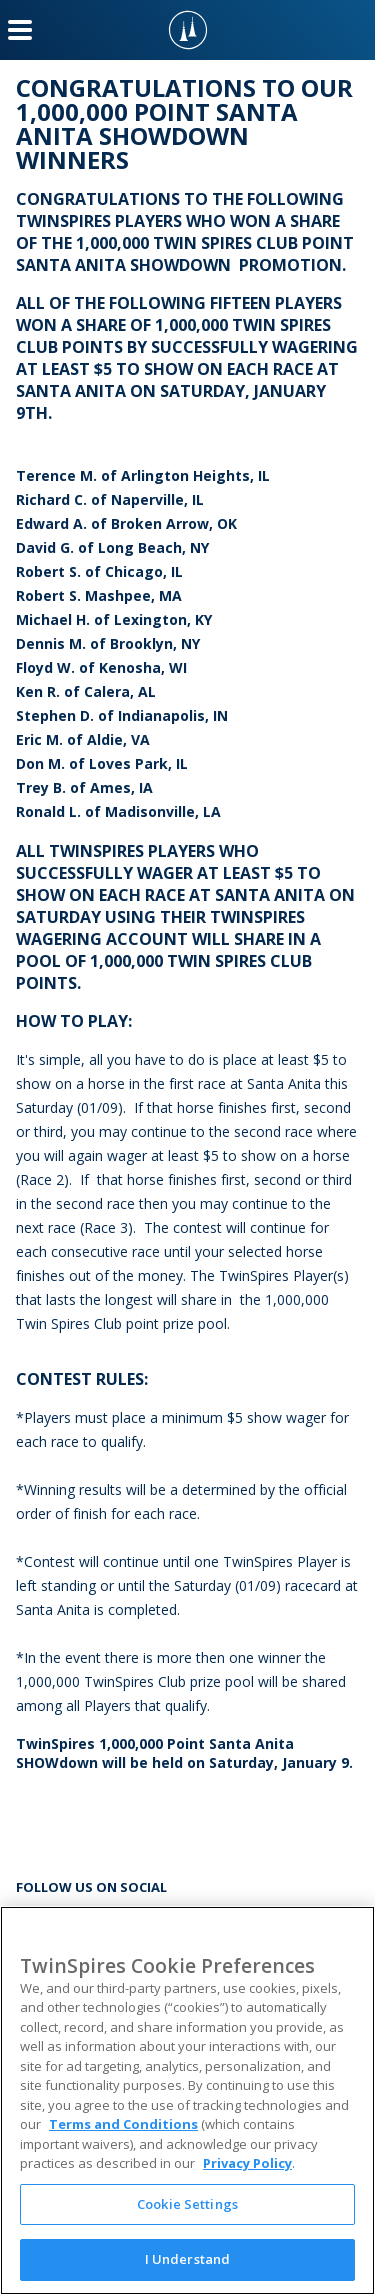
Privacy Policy (247, 2163)
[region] (187, 2100)
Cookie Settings (187, 2204)
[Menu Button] (20, 30)
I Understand (188, 2259)
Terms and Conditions (123, 2124)
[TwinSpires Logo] (188, 30)
